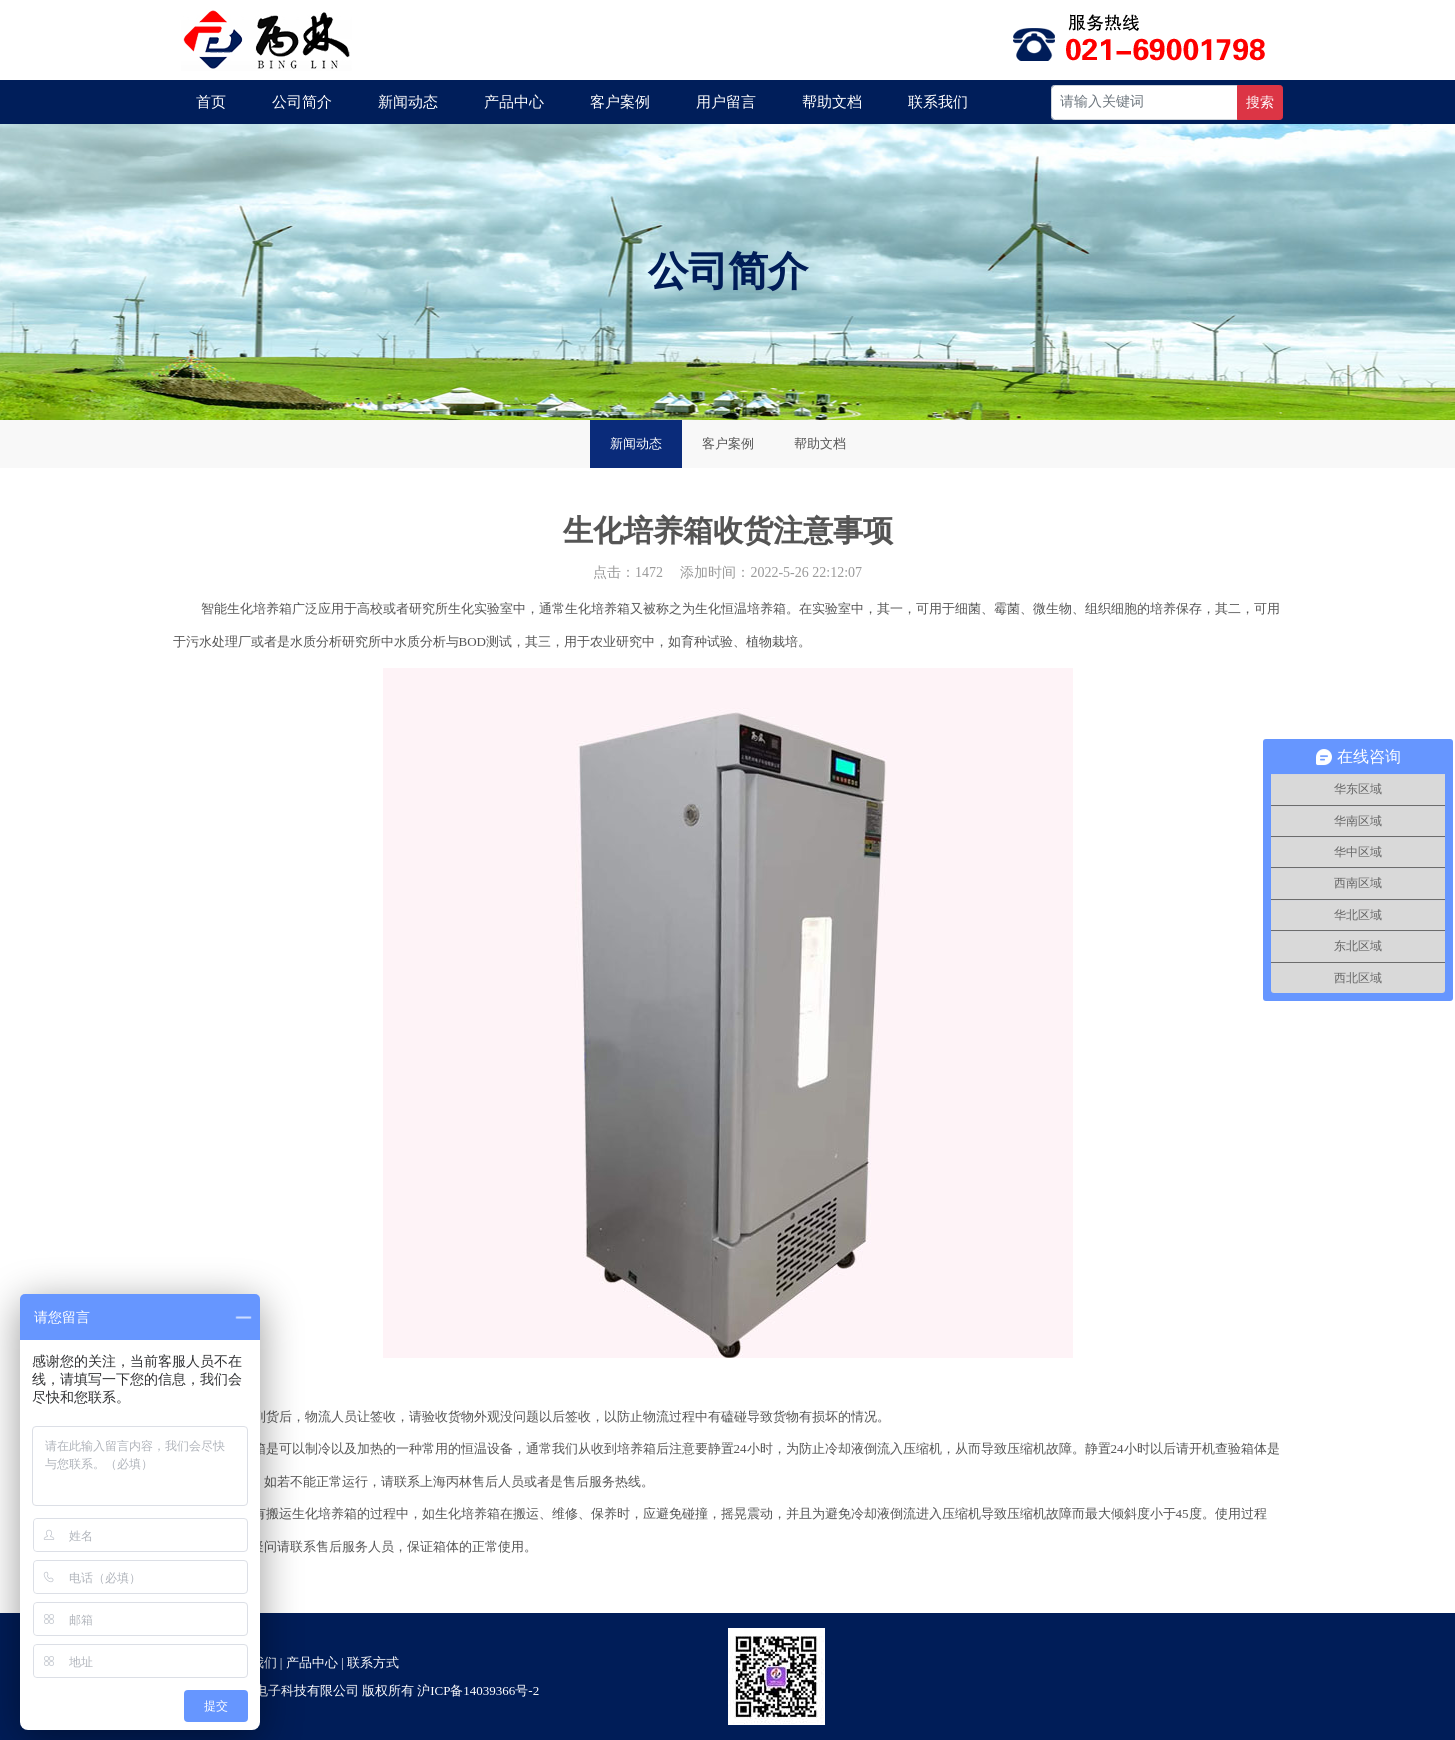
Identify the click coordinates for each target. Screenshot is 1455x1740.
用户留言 (726, 102)
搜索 (1260, 102)
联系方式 (373, 1662)
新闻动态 (408, 102)
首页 (211, 102)
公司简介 (302, 102)
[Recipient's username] (1144, 102)
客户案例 (620, 102)
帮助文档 (832, 102)
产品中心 (514, 102)
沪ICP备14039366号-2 (478, 1690)
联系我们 (938, 102)
